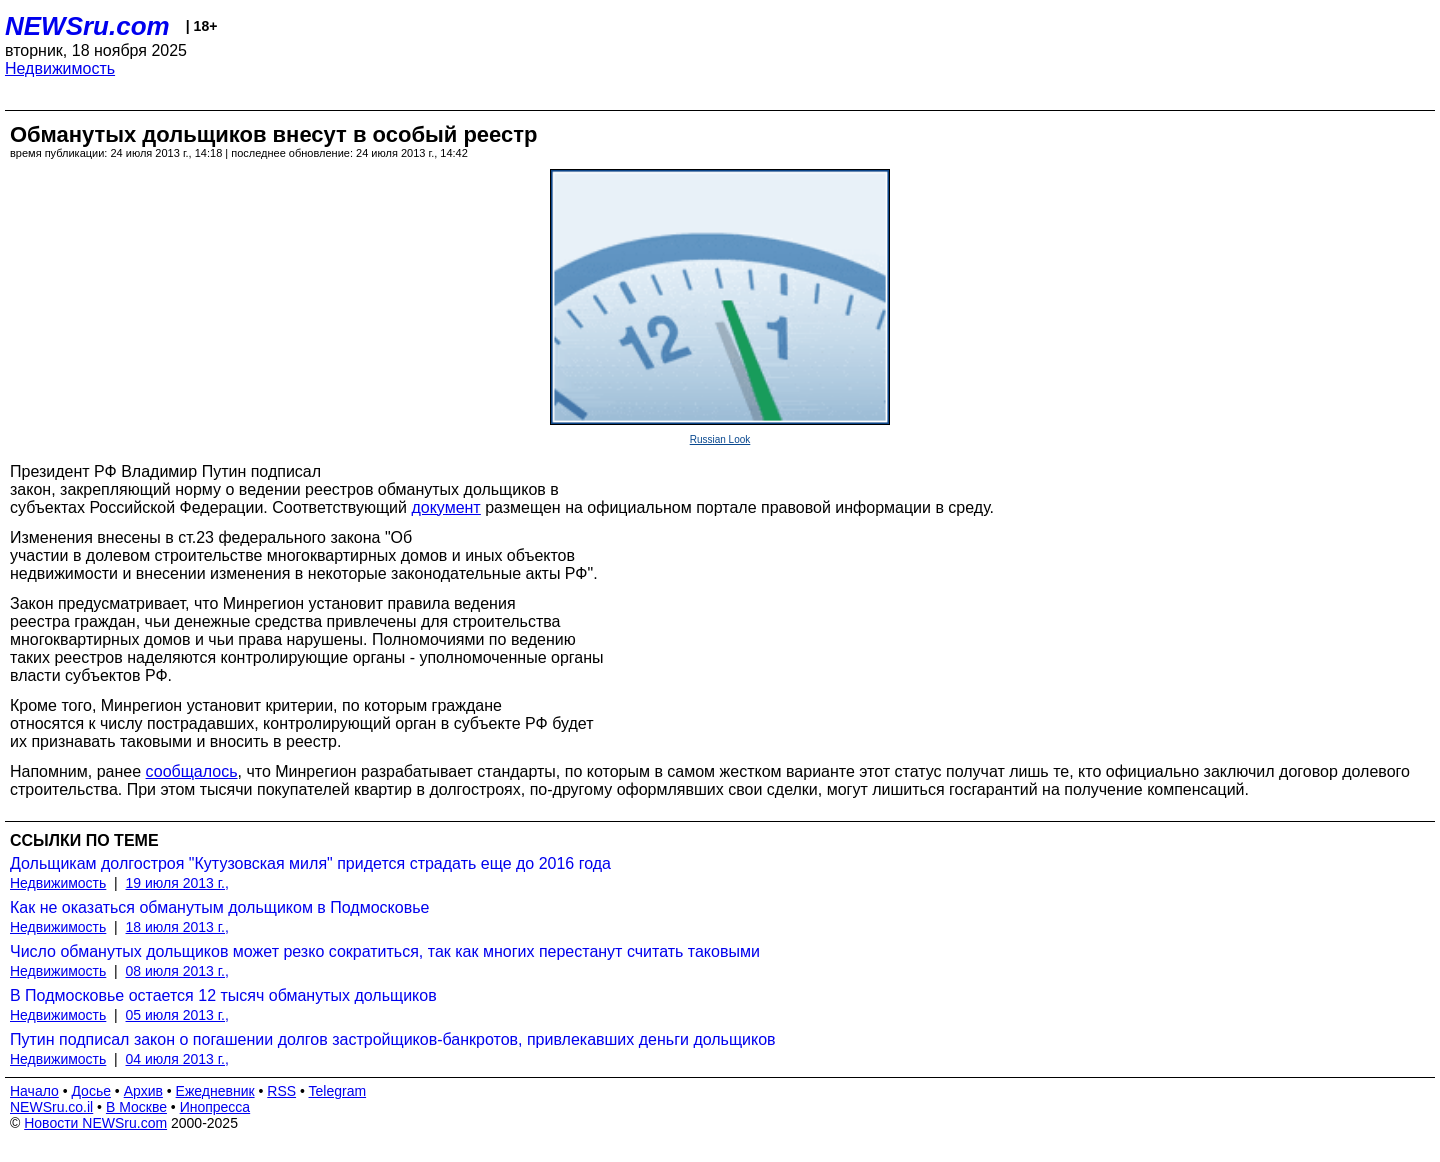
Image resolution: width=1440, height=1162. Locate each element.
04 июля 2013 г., (177, 1059)
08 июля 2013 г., (177, 971)
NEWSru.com (87, 26)
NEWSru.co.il (51, 1107)
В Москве (136, 1107)
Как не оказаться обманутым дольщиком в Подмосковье (219, 907)
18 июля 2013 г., (177, 927)
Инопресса (215, 1107)
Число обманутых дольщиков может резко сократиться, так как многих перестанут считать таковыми (385, 951)
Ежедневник (215, 1091)
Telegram (338, 1091)
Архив (143, 1091)
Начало (34, 1091)
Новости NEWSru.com (95, 1123)
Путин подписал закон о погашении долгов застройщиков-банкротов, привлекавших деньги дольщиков (393, 1039)
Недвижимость (60, 68)
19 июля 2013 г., (177, 883)
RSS (281, 1091)
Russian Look (720, 439)
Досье (91, 1091)
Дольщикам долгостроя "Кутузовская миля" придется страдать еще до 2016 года (310, 863)
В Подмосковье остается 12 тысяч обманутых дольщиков (223, 995)
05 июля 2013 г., (177, 1015)
